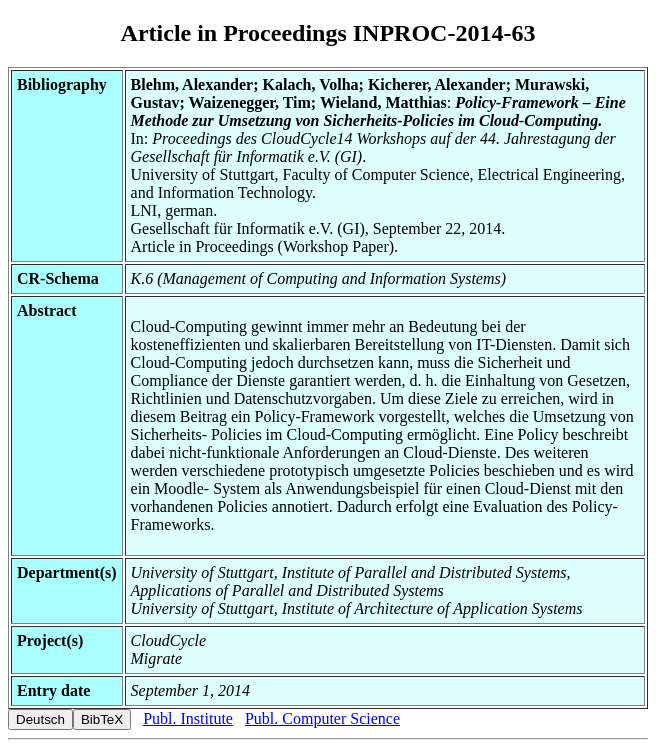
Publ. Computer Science (322, 718)
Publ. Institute (188, 718)
